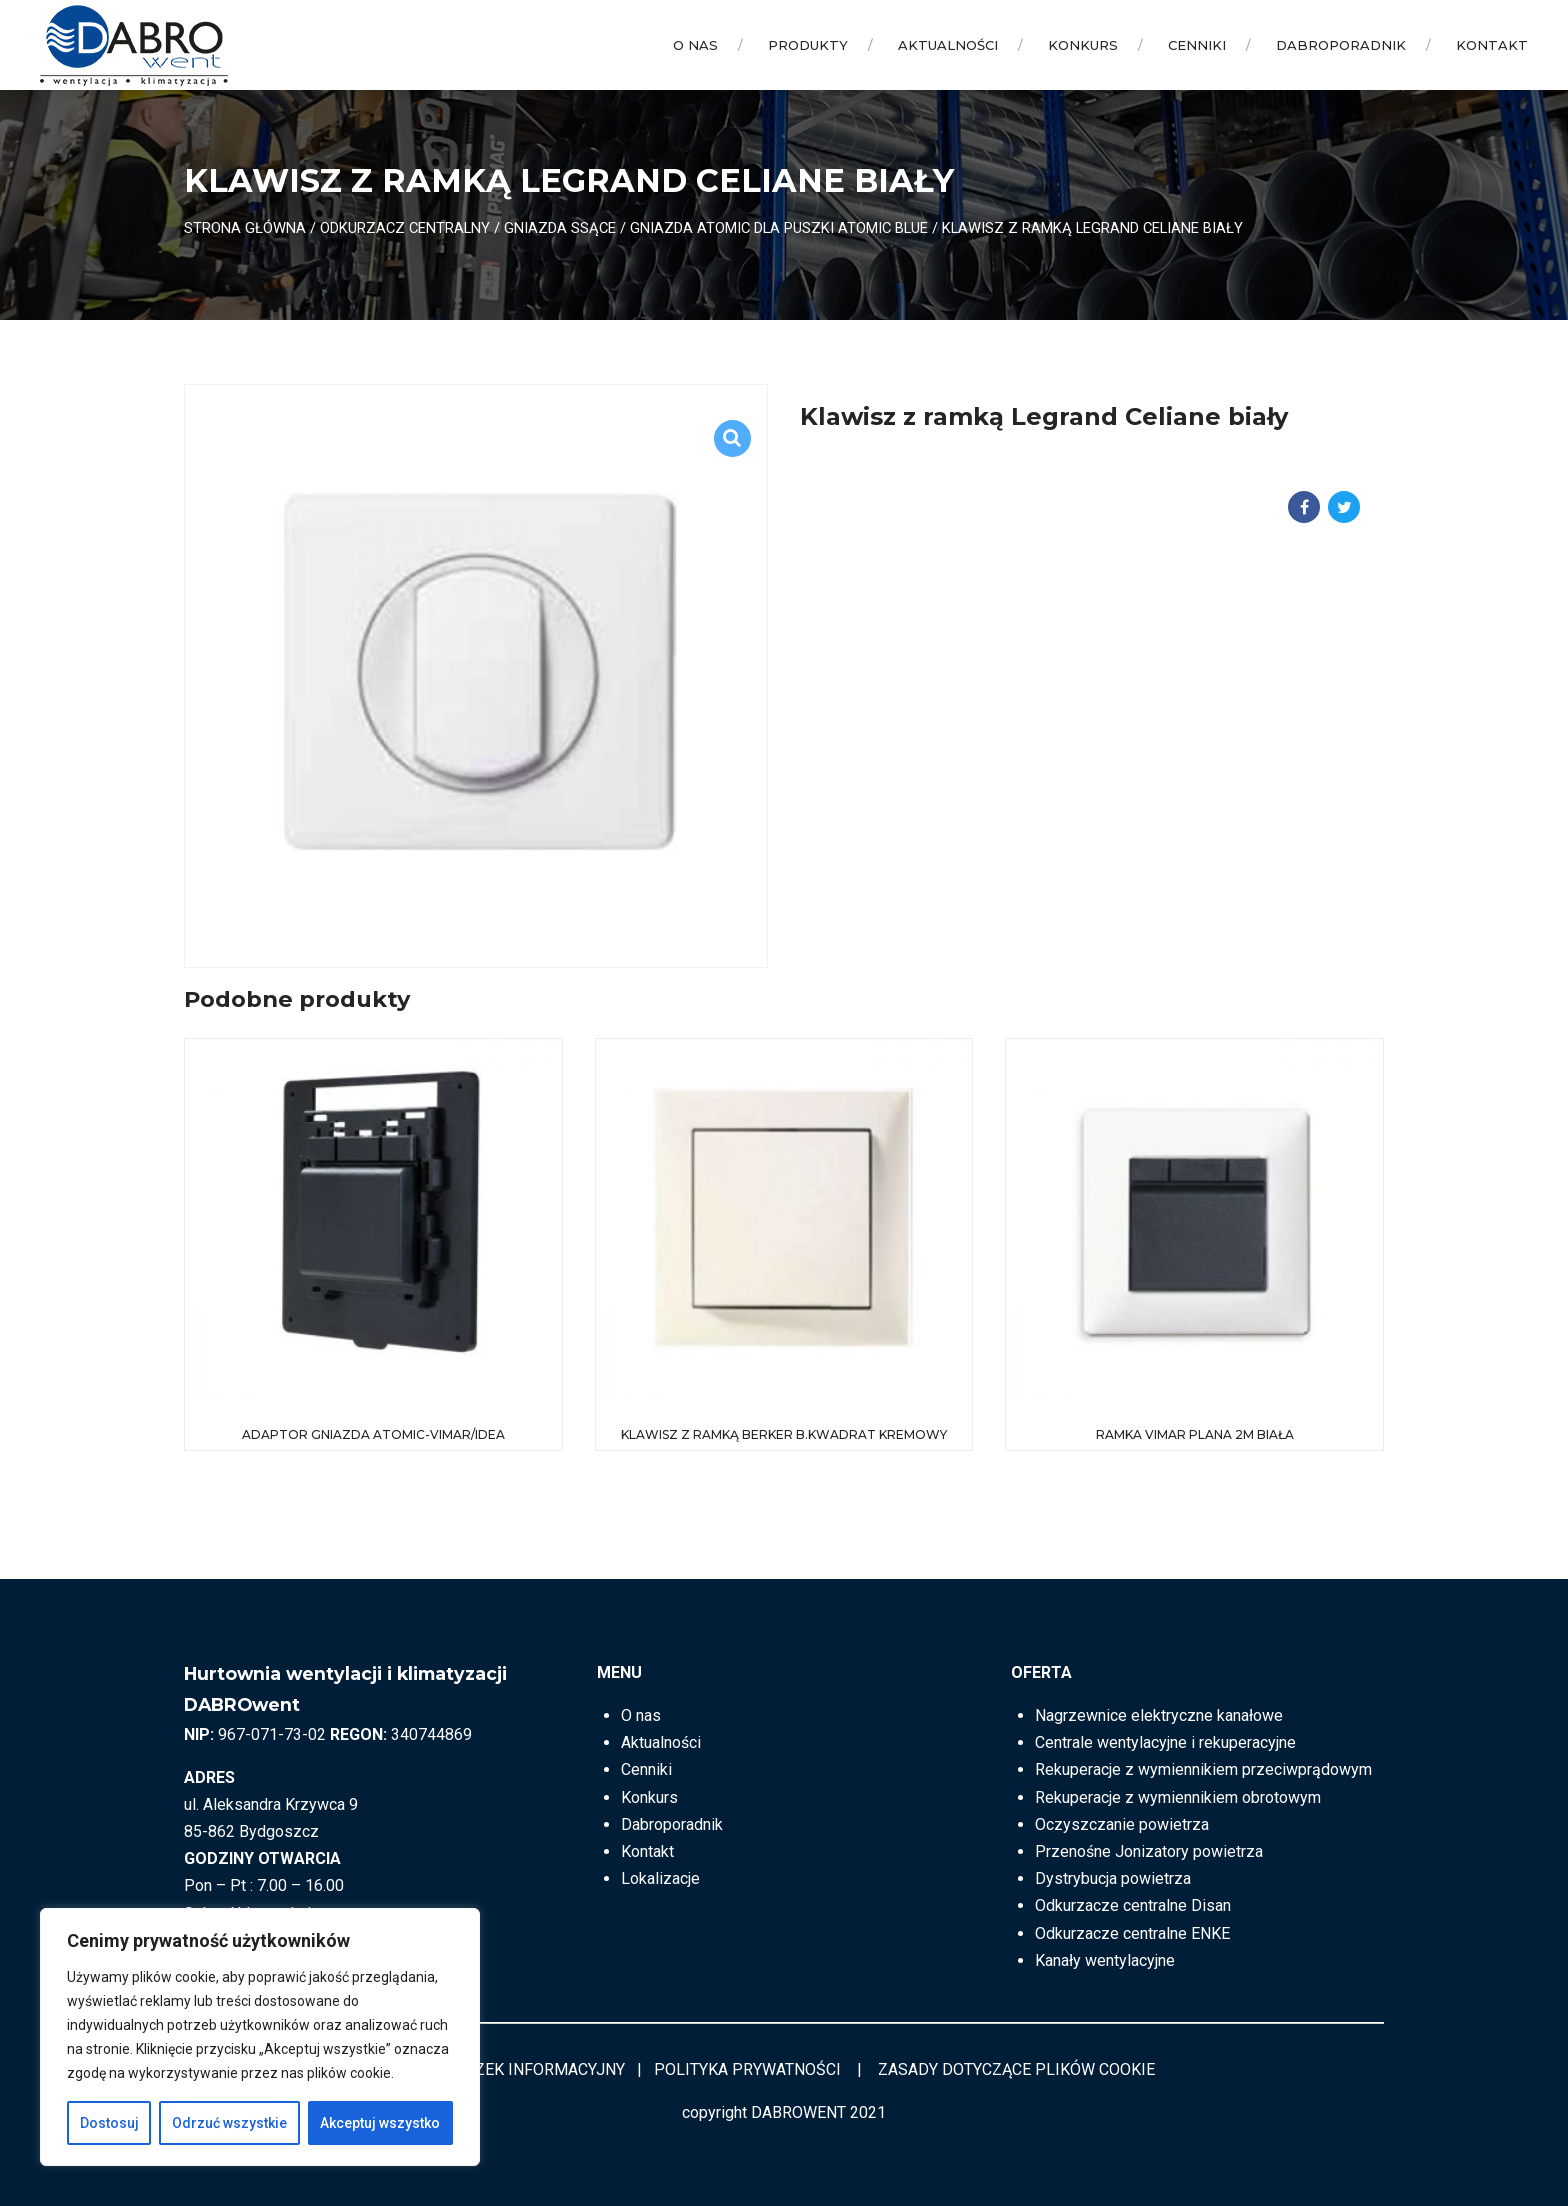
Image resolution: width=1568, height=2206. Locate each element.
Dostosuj (109, 2123)
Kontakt (1492, 45)
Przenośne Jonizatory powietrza (1149, 1851)
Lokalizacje (660, 1878)
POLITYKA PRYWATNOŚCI (747, 2069)
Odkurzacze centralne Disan (1133, 1905)
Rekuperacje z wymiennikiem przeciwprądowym (1203, 1769)
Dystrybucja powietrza (1113, 1878)
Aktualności (948, 45)
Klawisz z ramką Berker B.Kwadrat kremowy (784, 1434)
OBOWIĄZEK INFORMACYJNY (519, 2069)
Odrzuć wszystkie (229, 2123)
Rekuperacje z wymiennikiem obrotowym (1178, 1797)
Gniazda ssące (560, 228)
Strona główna (245, 228)
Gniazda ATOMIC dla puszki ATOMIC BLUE (779, 228)
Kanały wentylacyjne (1105, 1960)
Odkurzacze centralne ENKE (1132, 1933)
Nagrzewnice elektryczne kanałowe (1159, 1715)
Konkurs (1083, 45)
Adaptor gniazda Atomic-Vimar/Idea (373, 1434)
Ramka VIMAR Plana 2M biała (1195, 1434)
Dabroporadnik (1341, 45)
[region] (260, 2037)
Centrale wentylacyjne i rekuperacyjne (1165, 1742)
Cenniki (1197, 45)
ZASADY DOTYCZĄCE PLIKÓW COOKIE (1016, 2069)
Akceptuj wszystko (380, 2123)
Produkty (808, 45)
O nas (695, 45)
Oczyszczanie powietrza (1122, 1824)
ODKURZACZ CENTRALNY (405, 228)
